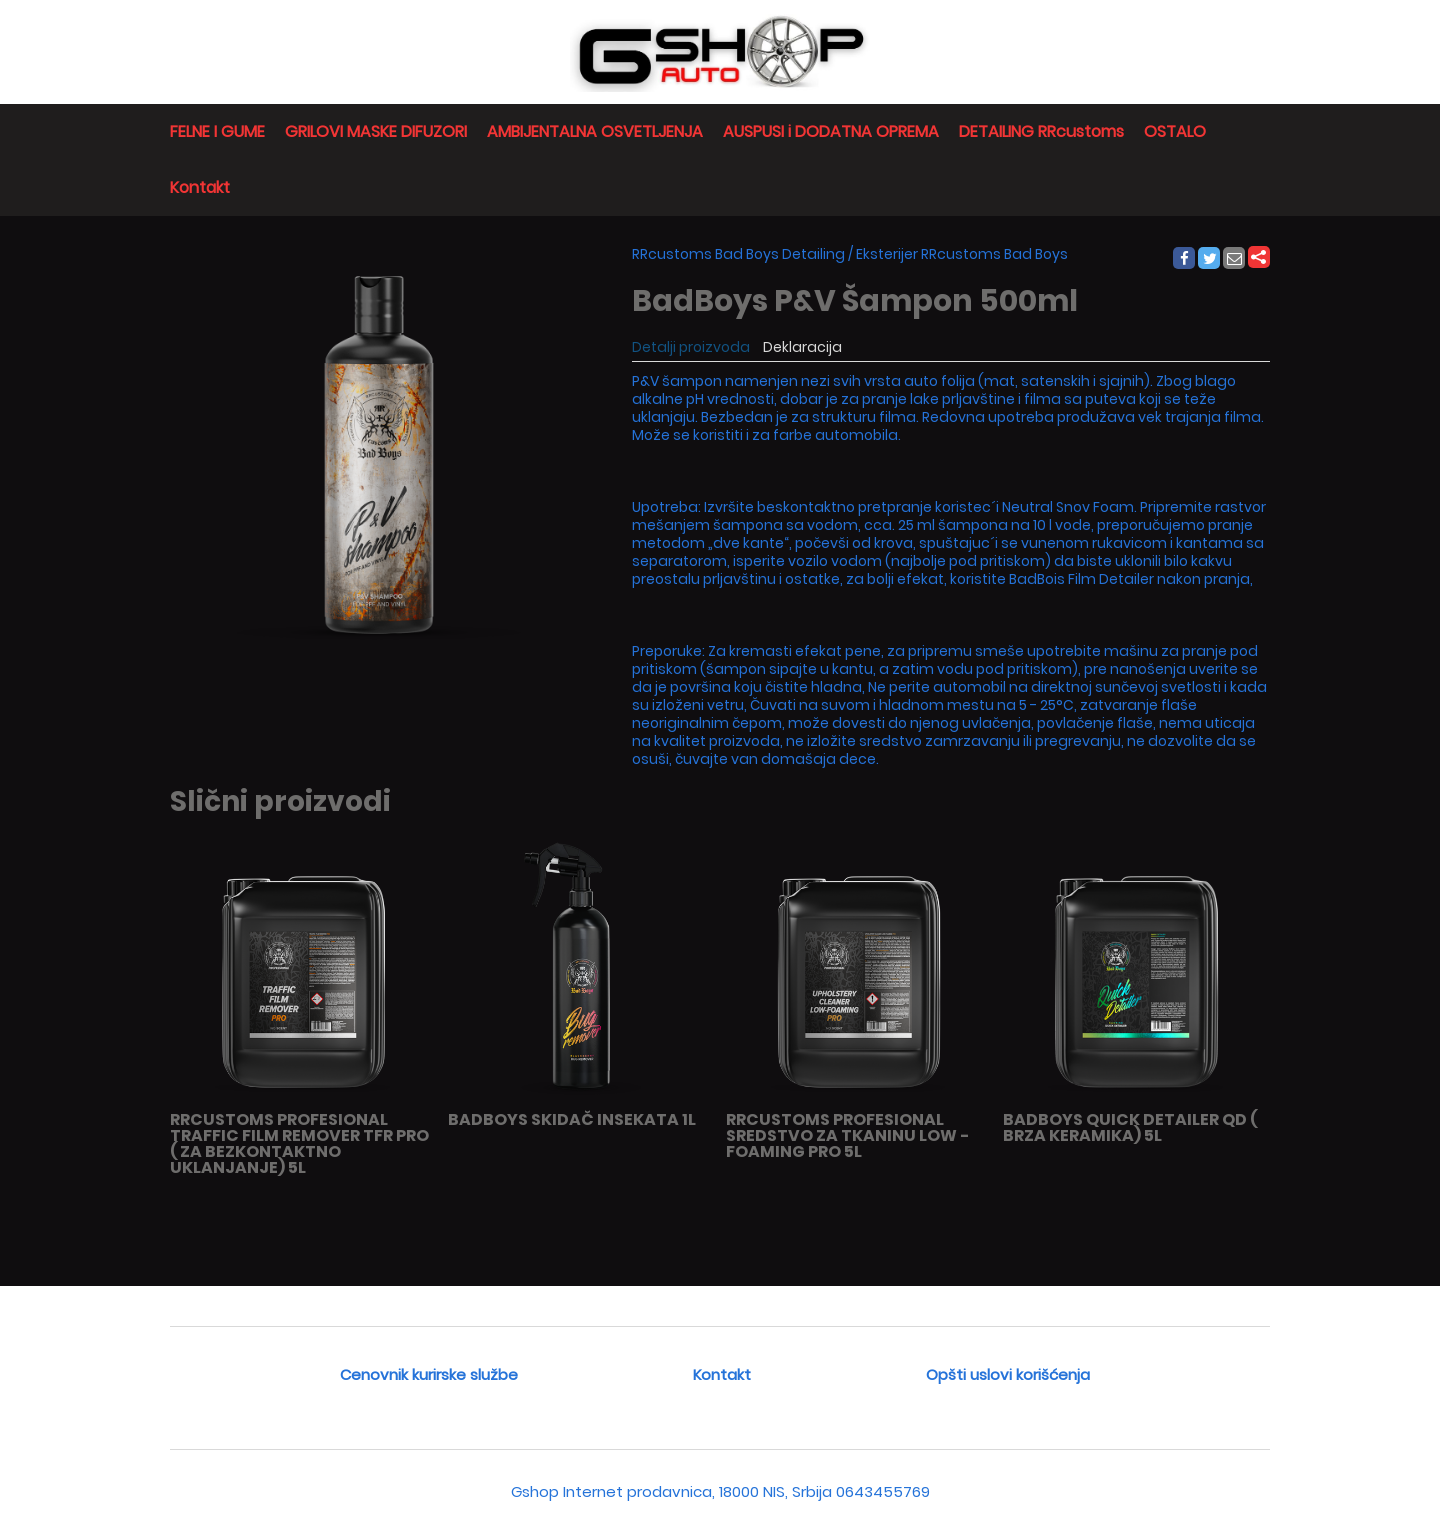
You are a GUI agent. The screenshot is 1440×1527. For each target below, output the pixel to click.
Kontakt (200, 187)
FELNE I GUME (217, 131)
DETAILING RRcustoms (1041, 131)
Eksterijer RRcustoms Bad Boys (962, 254)
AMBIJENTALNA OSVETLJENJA (595, 131)
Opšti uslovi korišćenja (1008, 1374)
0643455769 (883, 1491)
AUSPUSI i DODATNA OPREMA (831, 131)
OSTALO (1175, 131)
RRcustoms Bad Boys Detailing (738, 254)
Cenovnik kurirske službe (429, 1374)
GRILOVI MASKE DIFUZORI (376, 131)
